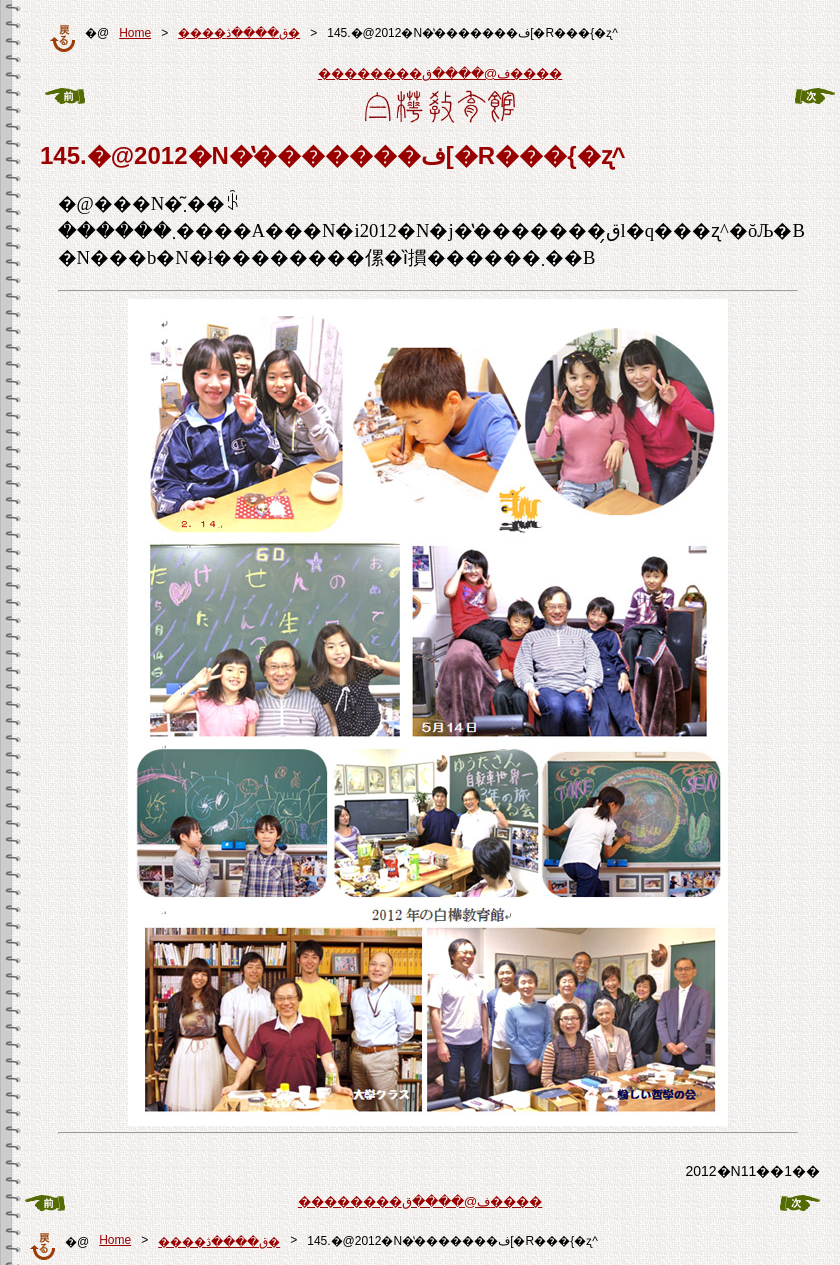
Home (135, 33)
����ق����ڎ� (239, 33)
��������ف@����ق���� (440, 73)
